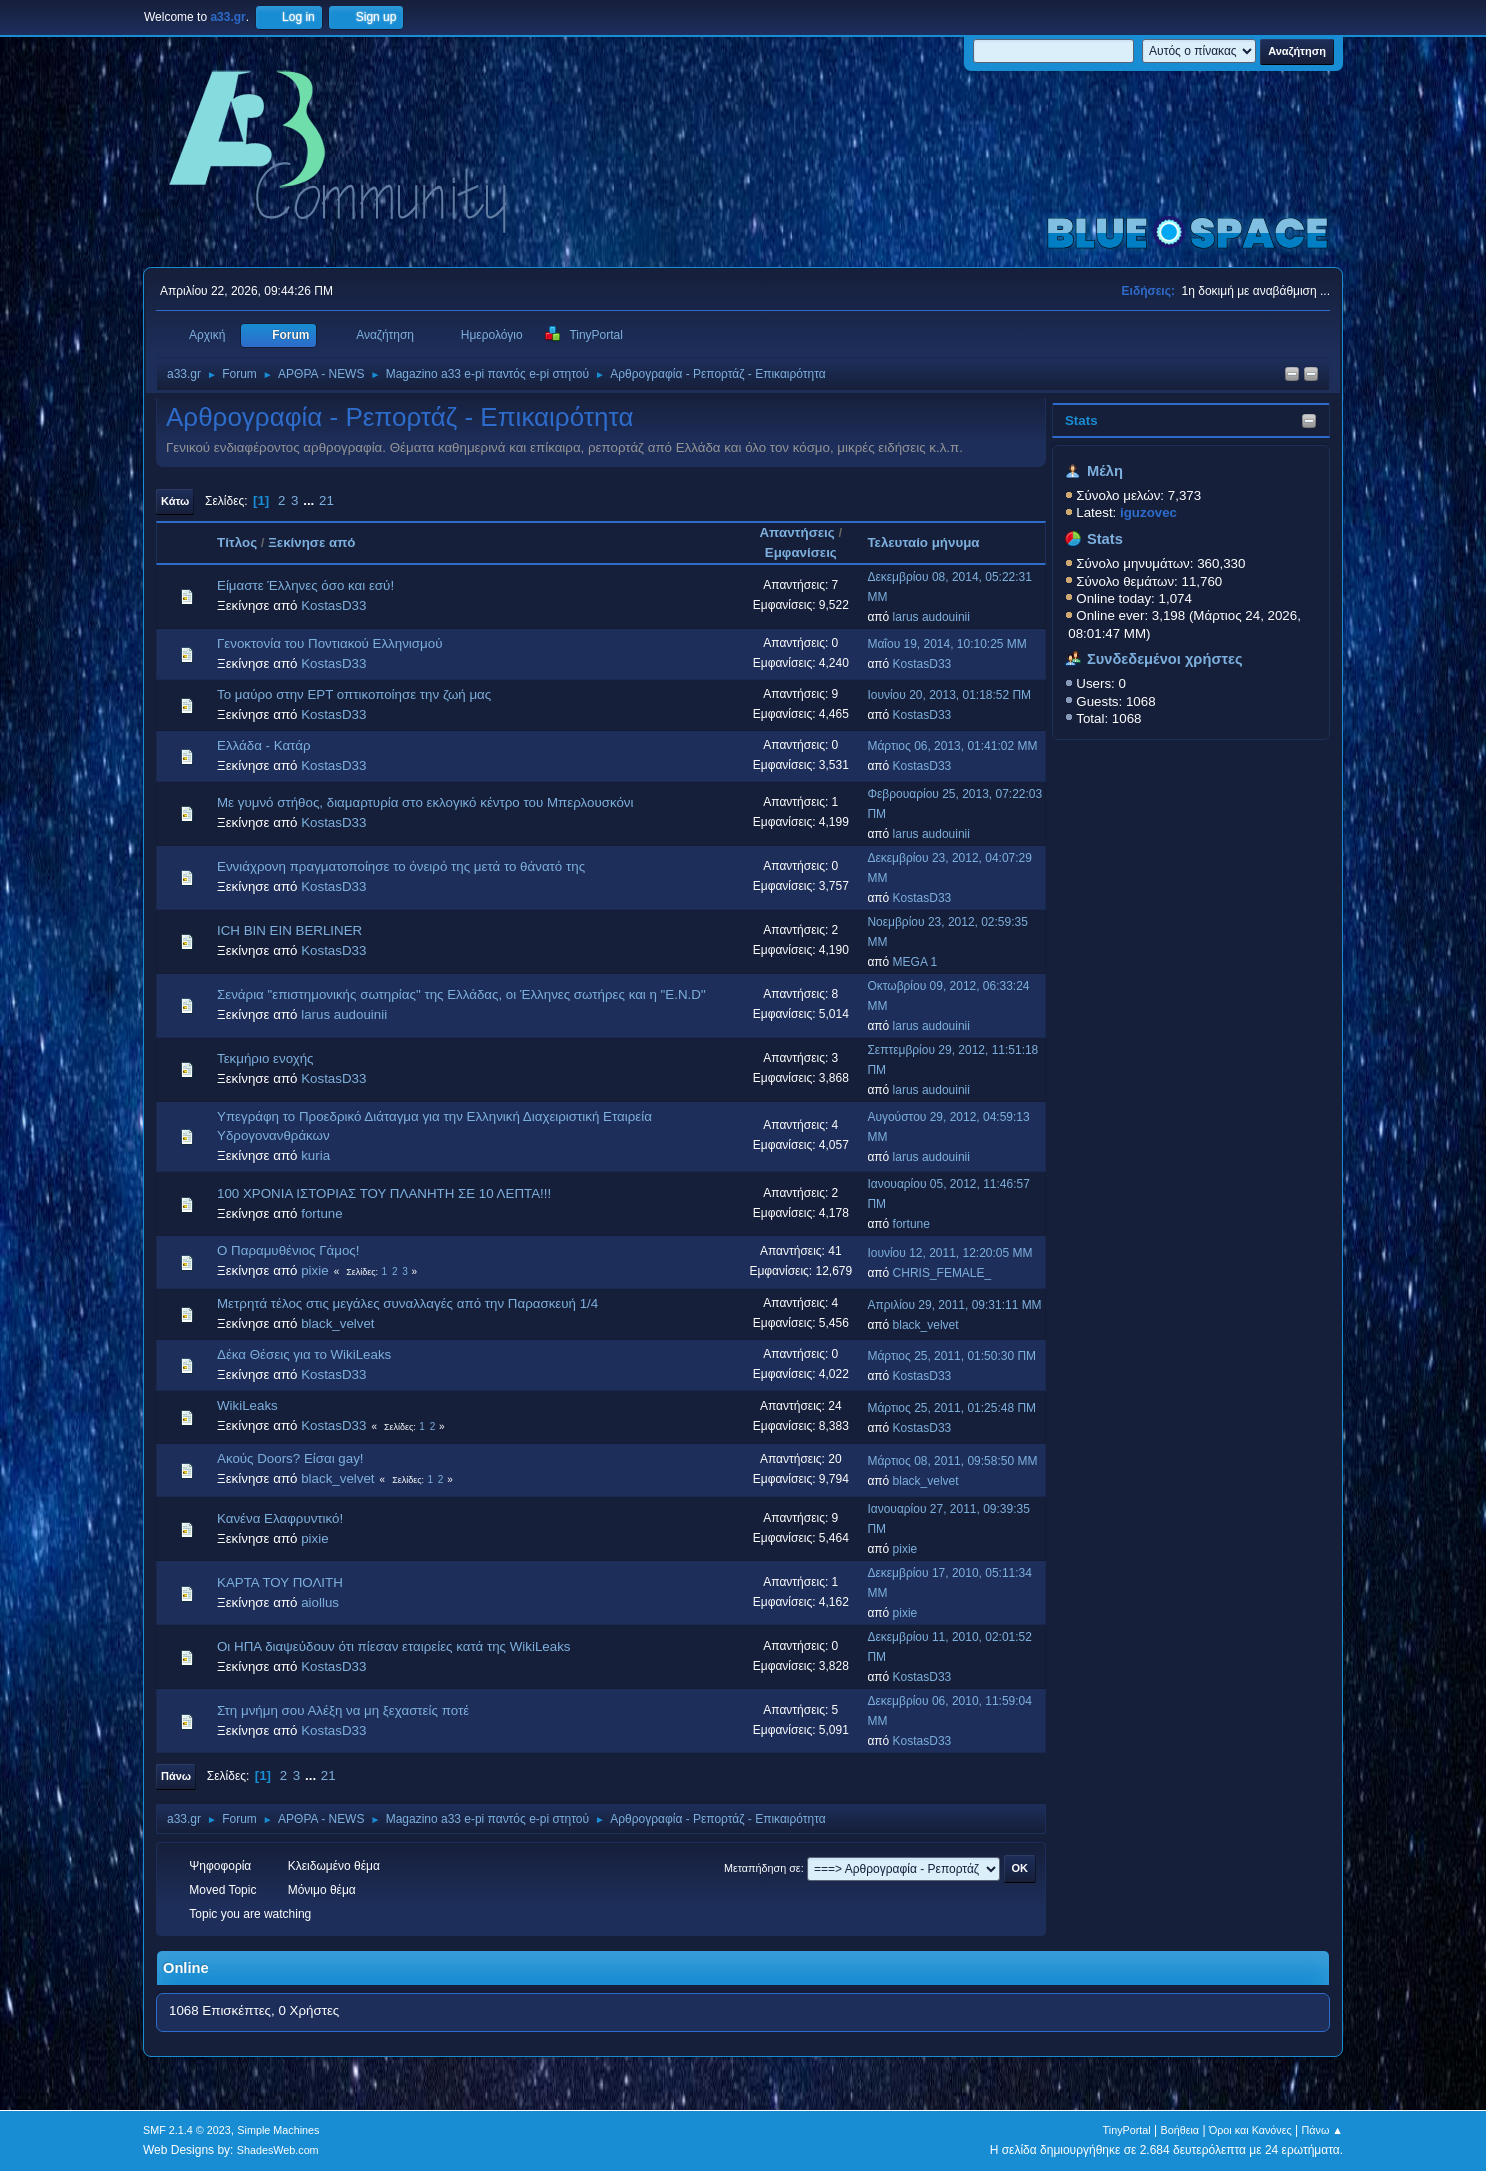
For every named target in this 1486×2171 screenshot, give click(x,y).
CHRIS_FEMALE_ (942, 1273)
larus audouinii (931, 617)
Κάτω (175, 501)
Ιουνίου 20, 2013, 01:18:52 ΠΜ (949, 695)
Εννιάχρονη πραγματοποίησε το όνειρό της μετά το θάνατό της (401, 866)
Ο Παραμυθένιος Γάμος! (288, 1250)
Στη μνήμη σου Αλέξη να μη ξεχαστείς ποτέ (343, 1710)
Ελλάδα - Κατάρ (264, 745)
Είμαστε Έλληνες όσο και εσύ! (305, 585)
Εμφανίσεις (801, 552)
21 (326, 500)
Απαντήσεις (796, 532)
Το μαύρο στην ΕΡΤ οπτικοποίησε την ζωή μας (354, 694)
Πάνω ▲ (1323, 2130)
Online (186, 1968)
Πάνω (176, 1776)
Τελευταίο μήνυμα (932, 542)
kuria (315, 1155)
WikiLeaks (247, 1405)
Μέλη (1105, 471)
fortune (322, 1213)
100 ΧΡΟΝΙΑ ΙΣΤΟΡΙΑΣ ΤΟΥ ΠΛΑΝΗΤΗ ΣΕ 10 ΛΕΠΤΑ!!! (384, 1193)
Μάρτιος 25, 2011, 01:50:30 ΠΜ (951, 1356)
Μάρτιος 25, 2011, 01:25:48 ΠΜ (951, 1408)
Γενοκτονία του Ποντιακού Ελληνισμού (329, 643)
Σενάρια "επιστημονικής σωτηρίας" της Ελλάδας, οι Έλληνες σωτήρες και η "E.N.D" (461, 994)
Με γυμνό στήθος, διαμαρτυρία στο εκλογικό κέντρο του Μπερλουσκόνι (425, 802)
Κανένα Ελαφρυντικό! (280, 1518)
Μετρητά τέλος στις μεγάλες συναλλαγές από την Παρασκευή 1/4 (407, 1303)
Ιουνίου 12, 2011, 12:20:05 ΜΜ (949, 1253)
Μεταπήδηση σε (762, 1868)
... (310, 500)
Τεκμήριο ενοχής (265, 1058)
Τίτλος (237, 542)
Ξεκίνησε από (311, 542)
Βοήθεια (1179, 2130)
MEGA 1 (915, 962)
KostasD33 (333, 605)
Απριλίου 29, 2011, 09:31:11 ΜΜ (954, 1305)
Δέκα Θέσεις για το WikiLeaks (304, 1354)
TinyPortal (1127, 2130)
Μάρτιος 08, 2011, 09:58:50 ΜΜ (952, 1461)
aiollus (320, 1602)
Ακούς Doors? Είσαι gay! (290, 1458)
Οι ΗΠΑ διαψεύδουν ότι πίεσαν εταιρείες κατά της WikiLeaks (393, 1646)
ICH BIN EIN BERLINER (289, 930)
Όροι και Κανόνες (1250, 2130)
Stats (1081, 420)
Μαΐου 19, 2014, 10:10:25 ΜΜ (946, 644)
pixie (314, 1270)
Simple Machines (278, 2130)
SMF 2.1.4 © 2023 (187, 2130)
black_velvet (337, 1323)
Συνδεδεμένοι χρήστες (1165, 659)
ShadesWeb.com (278, 2150)
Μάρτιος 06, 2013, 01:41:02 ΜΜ (952, 746)
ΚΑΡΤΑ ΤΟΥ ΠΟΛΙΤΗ (280, 1582)
